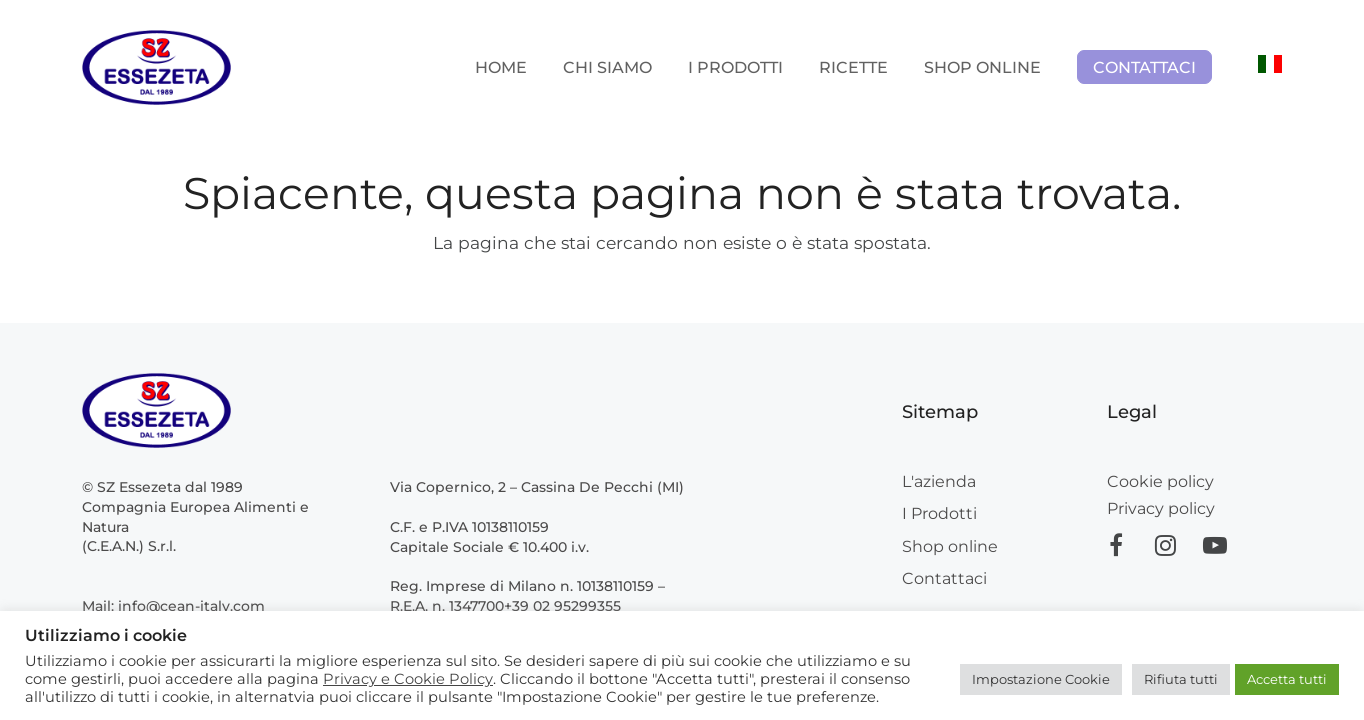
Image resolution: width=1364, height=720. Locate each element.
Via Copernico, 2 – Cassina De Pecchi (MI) (537, 487)
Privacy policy (1161, 508)
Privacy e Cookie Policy (408, 679)
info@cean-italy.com (191, 606)
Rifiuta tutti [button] (1181, 679)
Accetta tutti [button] (1287, 679)
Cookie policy (1160, 481)
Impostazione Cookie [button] (1041, 679)
